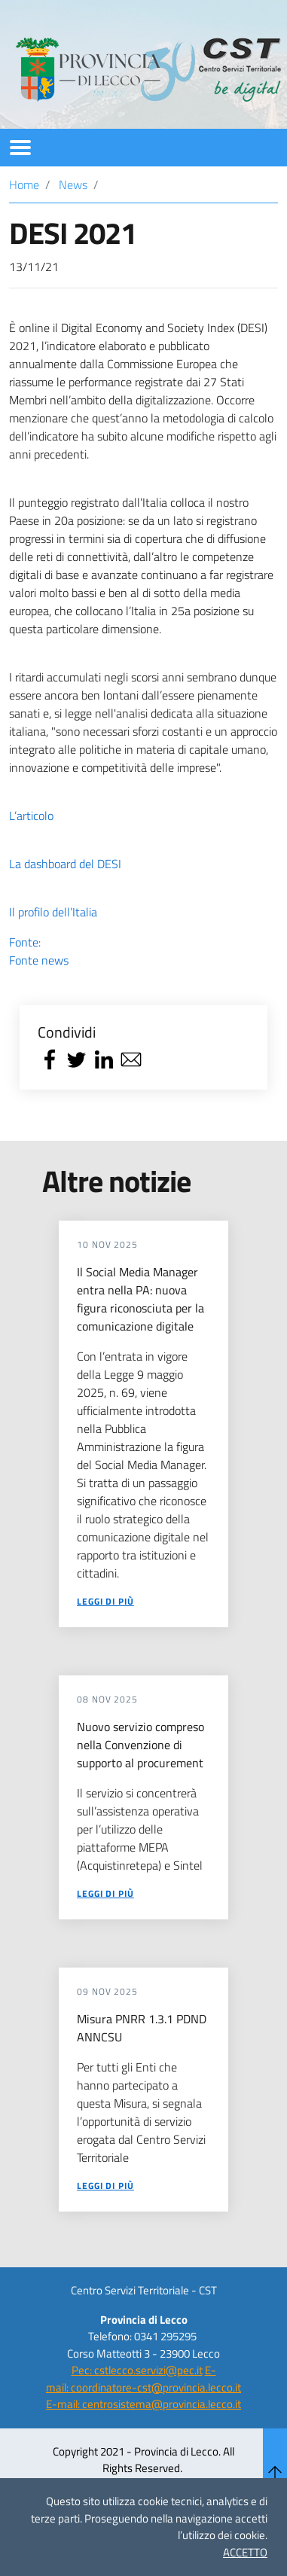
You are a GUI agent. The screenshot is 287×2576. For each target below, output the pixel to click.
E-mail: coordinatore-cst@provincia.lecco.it (143, 2378)
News (73, 184)
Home (24, 184)
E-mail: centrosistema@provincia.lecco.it (143, 2404)
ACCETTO (245, 2552)
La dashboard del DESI (65, 864)
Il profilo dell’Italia (53, 912)
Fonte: (143, 951)
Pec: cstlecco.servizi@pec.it (137, 2370)
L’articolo (31, 815)
